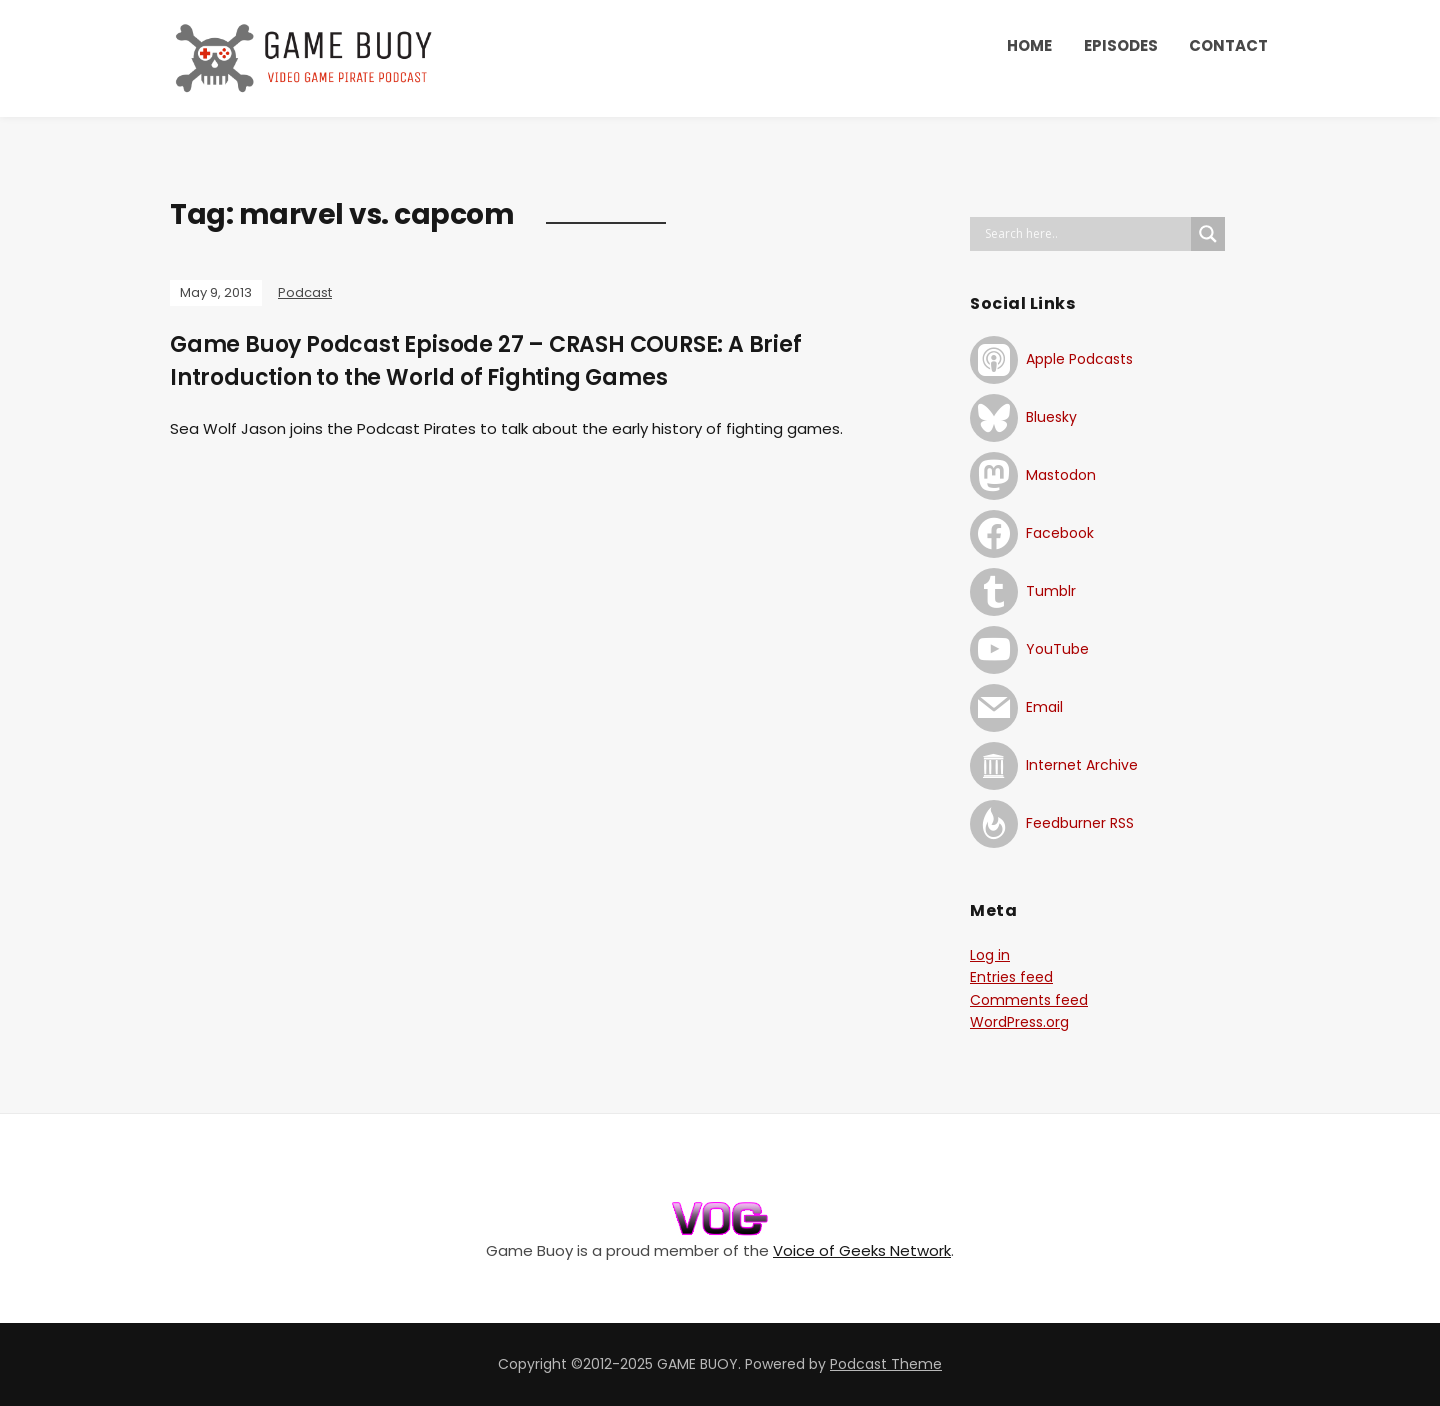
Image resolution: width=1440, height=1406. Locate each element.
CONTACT (1228, 45)
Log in (990, 955)
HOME (1029, 45)
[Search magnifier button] (1208, 234)
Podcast (305, 292)
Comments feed (1029, 1000)
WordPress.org (1019, 1022)
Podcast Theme (886, 1364)
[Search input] (1085, 234)
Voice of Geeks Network (862, 1250)
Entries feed (1011, 977)
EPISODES (1121, 45)
